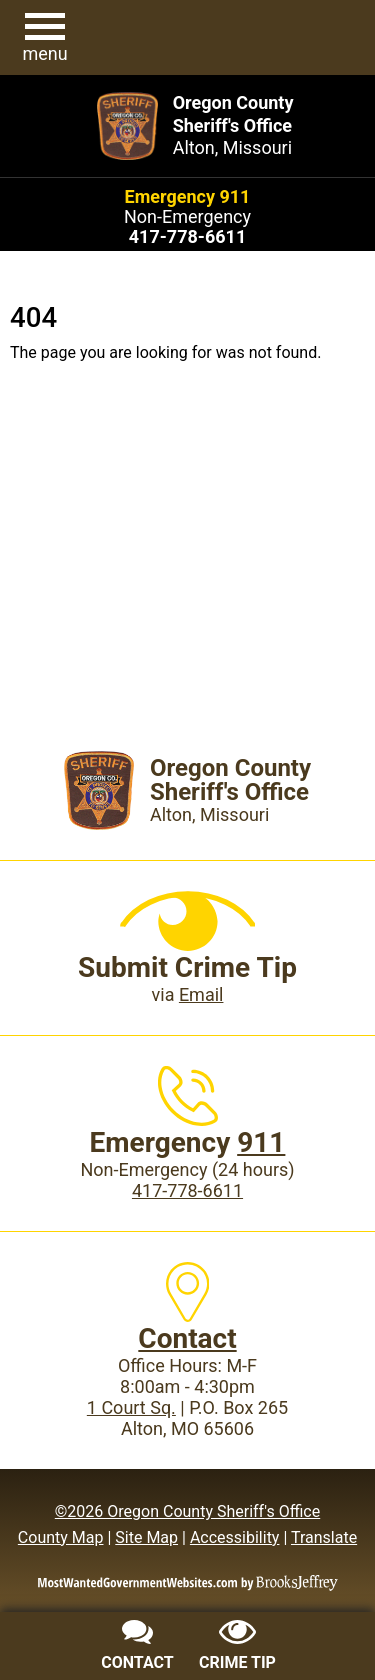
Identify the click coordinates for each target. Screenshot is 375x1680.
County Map (61, 1537)
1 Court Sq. (131, 1407)
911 (261, 1142)
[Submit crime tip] (238, 1648)
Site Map (146, 1537)
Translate (324, 1537)
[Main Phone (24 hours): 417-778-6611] (187, 236)
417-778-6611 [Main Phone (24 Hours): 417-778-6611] (187, 1190)
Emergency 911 (188, 196)
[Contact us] (138, 1648)
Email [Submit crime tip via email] (201, 994)
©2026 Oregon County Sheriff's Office (187, 1511)
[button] (45, 38)
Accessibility (235, 1537)
